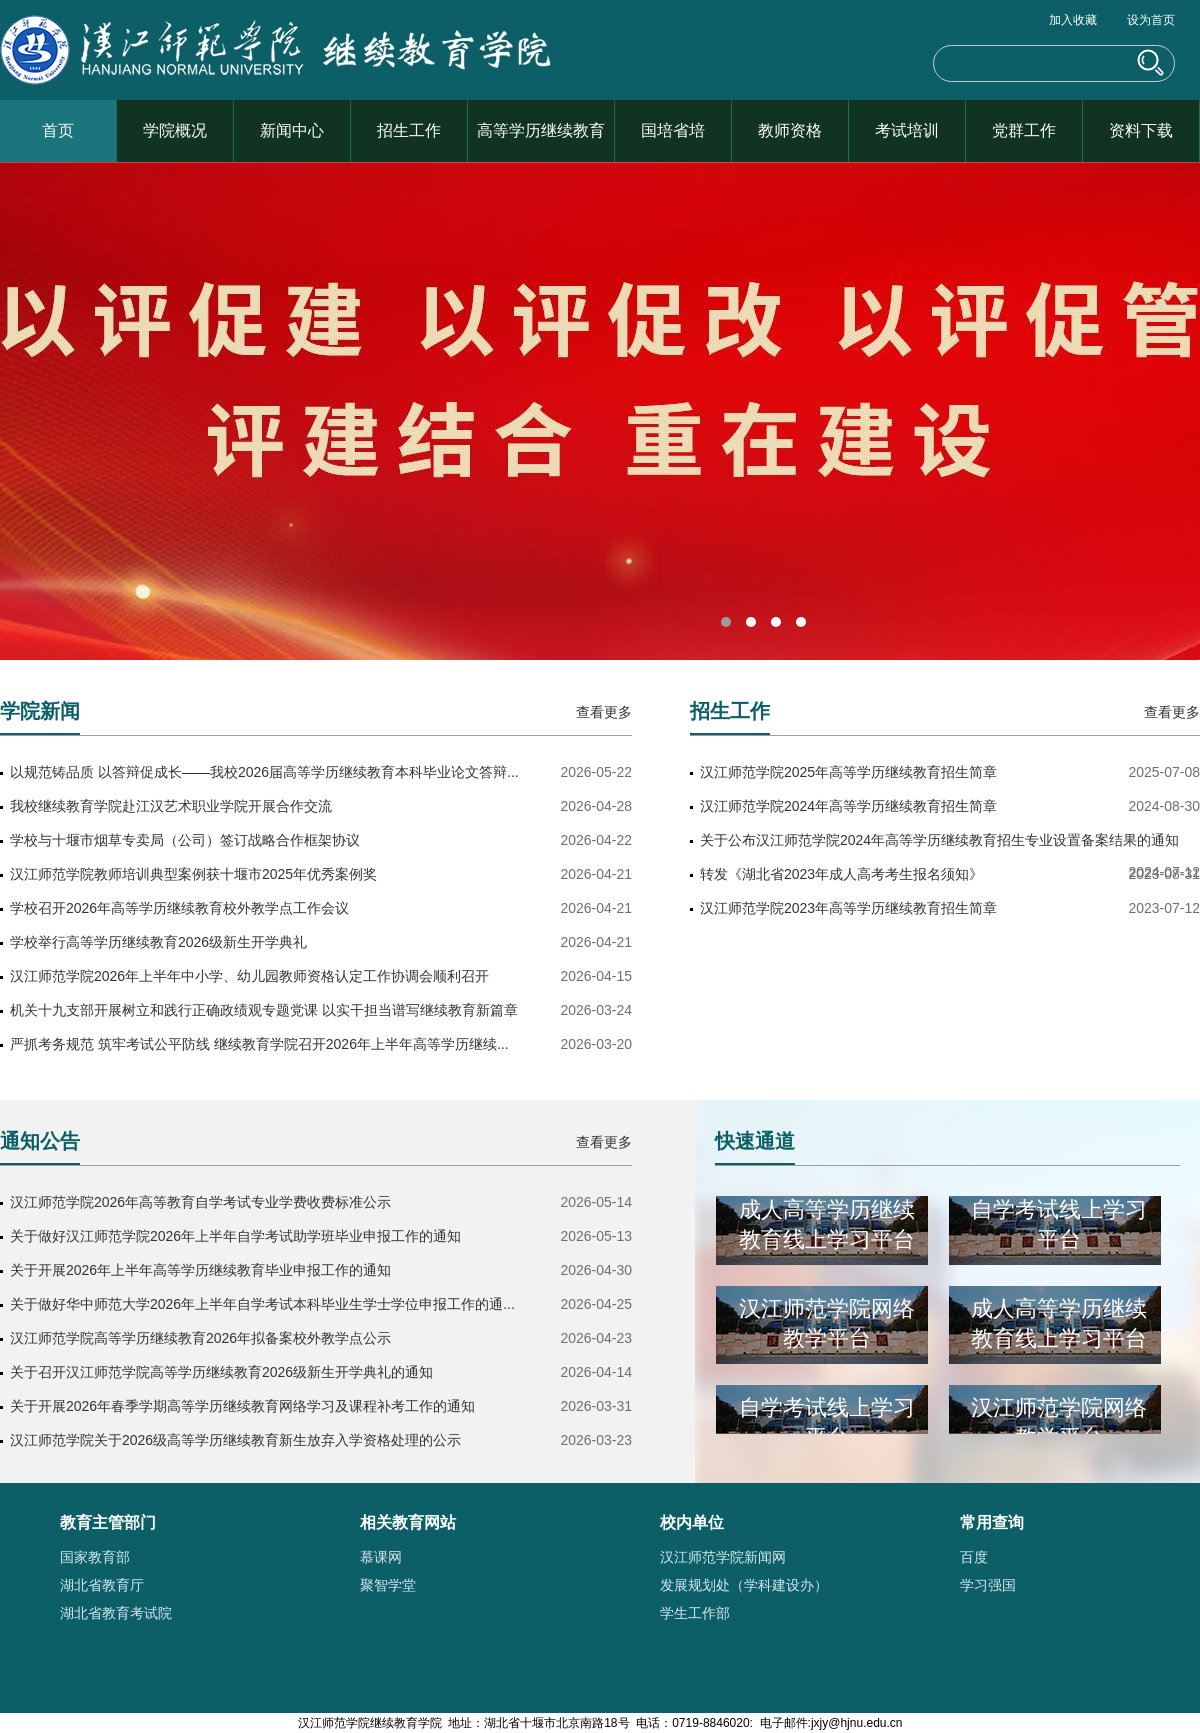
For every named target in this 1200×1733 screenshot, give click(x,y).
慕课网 (381, 1557)
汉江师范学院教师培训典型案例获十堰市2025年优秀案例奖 (193, 874)
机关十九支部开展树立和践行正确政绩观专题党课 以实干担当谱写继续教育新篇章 (264, 1010)
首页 (58, 130)
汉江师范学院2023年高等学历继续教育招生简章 (848, 908)
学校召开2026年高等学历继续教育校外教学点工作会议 (179, 908)
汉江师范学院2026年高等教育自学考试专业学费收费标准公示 (200, 1202)
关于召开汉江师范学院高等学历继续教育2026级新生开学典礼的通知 (221, 1372)
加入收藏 (1073, 20)
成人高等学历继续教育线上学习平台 (827, 1227)
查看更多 (604, 712)
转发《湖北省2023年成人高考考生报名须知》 (841, 874)
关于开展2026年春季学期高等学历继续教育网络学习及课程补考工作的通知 (242, 1406)
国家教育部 (95, 1557)
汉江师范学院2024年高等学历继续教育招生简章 (848, 806)
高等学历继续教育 (541, 130)
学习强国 (988, 1585)
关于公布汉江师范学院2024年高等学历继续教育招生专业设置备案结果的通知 (939, 840)
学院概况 (175, 130)
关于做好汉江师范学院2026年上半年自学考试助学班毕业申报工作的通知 (235, 1236)
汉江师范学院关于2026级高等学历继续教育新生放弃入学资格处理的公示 (235, 1440)
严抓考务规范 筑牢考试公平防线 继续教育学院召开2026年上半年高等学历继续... (259, 1044)
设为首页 (1151, 20)
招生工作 (409, 130)
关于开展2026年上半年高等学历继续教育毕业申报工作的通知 (200, 1270)
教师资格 (790, 130)
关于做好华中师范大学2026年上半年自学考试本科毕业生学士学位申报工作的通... (262, 1304)
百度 (974, 1557)
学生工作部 (695, 1613)
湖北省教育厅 (102, 1585)
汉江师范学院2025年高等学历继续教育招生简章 (848, 772)
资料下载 (1141, 130)
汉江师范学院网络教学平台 (827, 1326)
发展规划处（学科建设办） (744, 1585)
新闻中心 (292, 130)
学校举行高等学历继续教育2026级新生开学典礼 (158, 942)
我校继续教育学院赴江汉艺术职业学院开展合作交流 (171, 806)
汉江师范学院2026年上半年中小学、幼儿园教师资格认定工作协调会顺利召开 (249, 976)
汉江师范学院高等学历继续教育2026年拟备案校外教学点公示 (200, 1338)
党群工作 (1024, 130)
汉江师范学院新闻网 (723, 1557)
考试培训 (907, 130)
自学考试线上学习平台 (1059, 1227)
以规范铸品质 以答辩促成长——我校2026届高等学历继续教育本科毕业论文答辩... (264, 772)
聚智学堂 (388, 1585)
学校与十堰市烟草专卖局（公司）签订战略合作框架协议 (185, 840)
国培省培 (673, 130)
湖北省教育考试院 (116, 1613)
